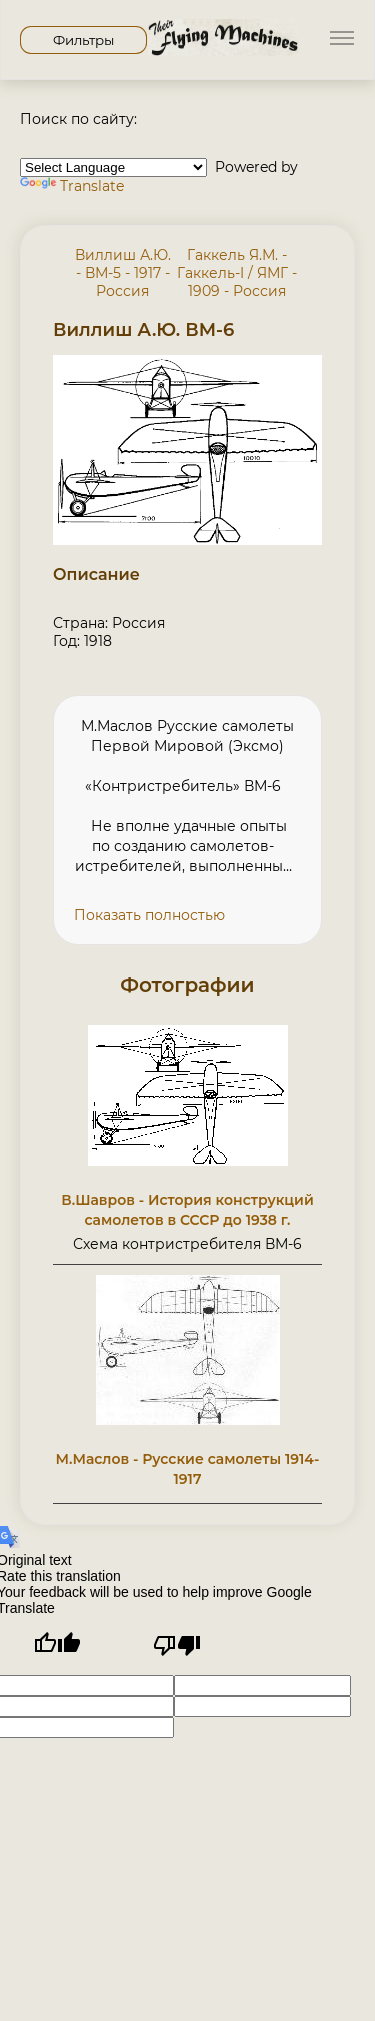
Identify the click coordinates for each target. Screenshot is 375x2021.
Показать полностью (149, 915)
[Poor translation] (177, 1645)
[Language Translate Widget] (113, 167)
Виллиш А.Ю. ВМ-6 (143, 330)
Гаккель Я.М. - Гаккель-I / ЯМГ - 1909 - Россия (237, 273)
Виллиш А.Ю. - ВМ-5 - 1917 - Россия (123, 273)
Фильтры (83, 40)
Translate (72, 186)
